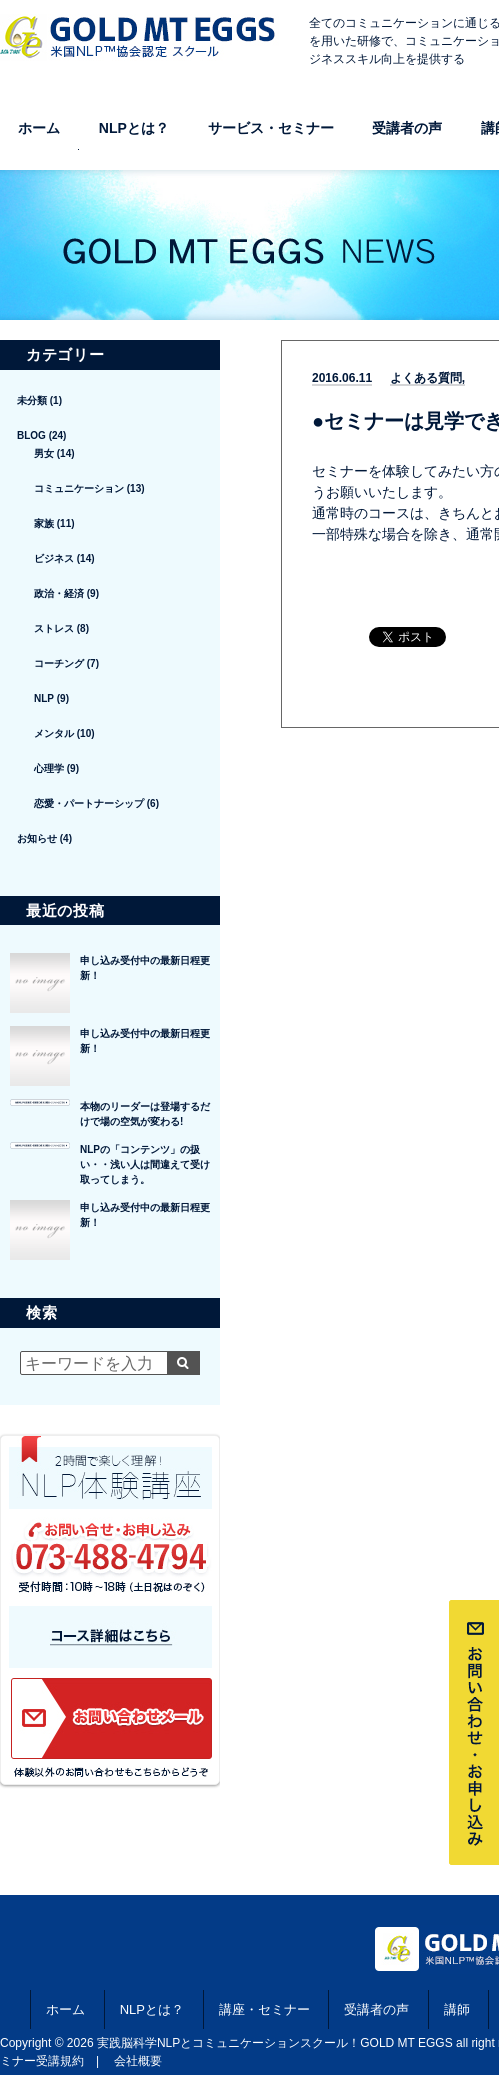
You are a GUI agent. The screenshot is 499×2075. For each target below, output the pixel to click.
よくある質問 (426, 378)
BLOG (31, 435)
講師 (457, 2009)
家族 (44, 523)
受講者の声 (407, 128)
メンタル (54, 733)
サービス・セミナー (271, 128)
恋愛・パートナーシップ (89, 803)
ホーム (39, 128)
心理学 (49, 768)
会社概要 (138, 2061)
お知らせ (37, 838)
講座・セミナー (264, 2009)
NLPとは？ (134, 128)
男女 (44, 453)
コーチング (59, 663)
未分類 (32, 400)
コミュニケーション (79, 488)
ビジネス (54, 558)
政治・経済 (59, 593)
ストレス (54, 628)
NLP (44, 698)
